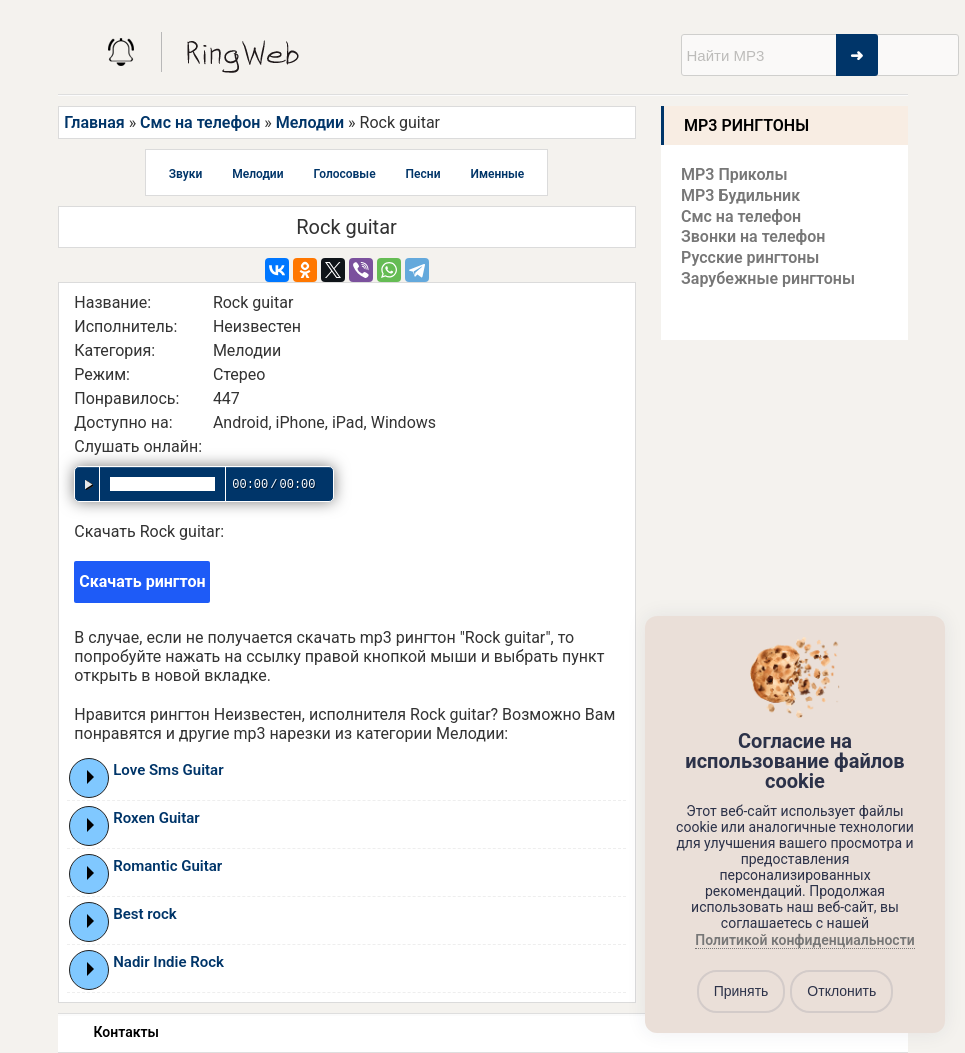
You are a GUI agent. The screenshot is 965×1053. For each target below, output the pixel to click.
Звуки (186, 174)
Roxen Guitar (156, 818)
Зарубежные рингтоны (768, 278)
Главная (94, 122)
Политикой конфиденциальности (804, 940)
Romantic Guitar (167, 866)
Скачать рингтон (142, 581)
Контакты (126, 1032)
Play (90, 777)
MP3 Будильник (740, 195)
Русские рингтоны (750, 257)
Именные (497, 174)
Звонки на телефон (753, 236)
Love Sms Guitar (168, 770)
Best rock (145, 914)
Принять (741, 991)
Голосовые (345, 174)
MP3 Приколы (734, 174)
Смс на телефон (200, 122)
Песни (423, 174)
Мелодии (310, 122)
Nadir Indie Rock (168, 962)
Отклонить (841, 991)
